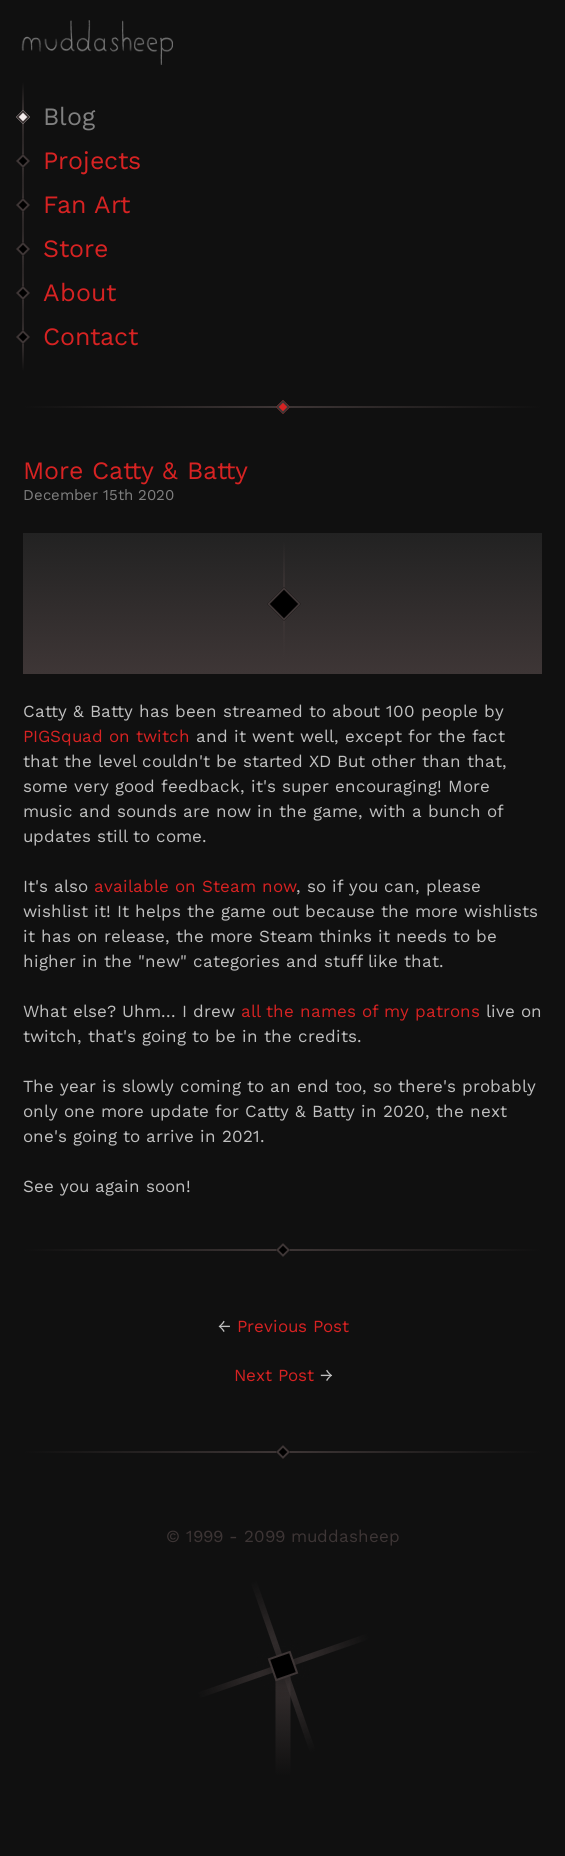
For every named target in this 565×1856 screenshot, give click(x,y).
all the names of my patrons (360, 1011)
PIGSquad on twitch (106, 736)
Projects (92, 160)
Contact (90, 336)
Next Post (274, 1375)
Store (75, 248)
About (79, 292)
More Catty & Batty (135, 470)
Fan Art (86, 204)
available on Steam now (195, 886)
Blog (69, 116)
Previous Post (293, 1326)
